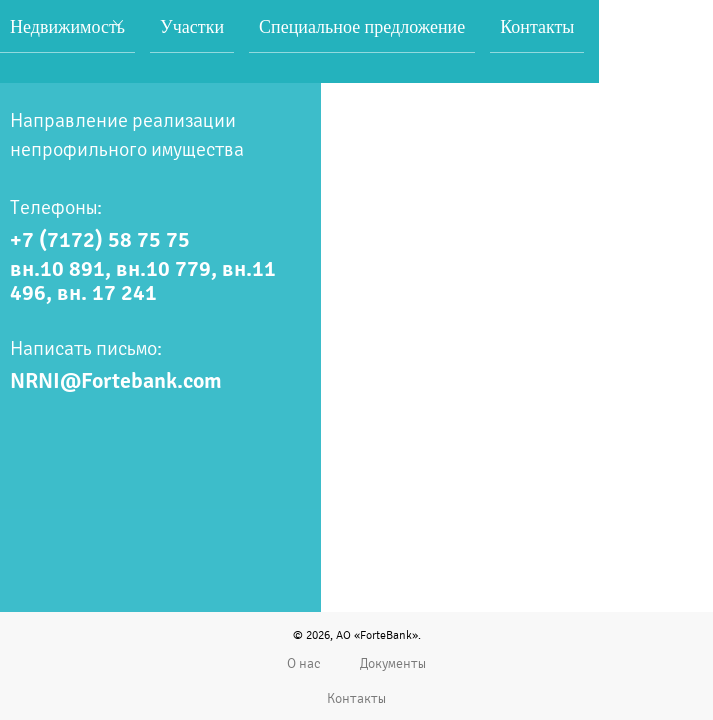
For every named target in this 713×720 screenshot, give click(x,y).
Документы (393, 663)
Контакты (356, 698)
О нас (304, 663)
